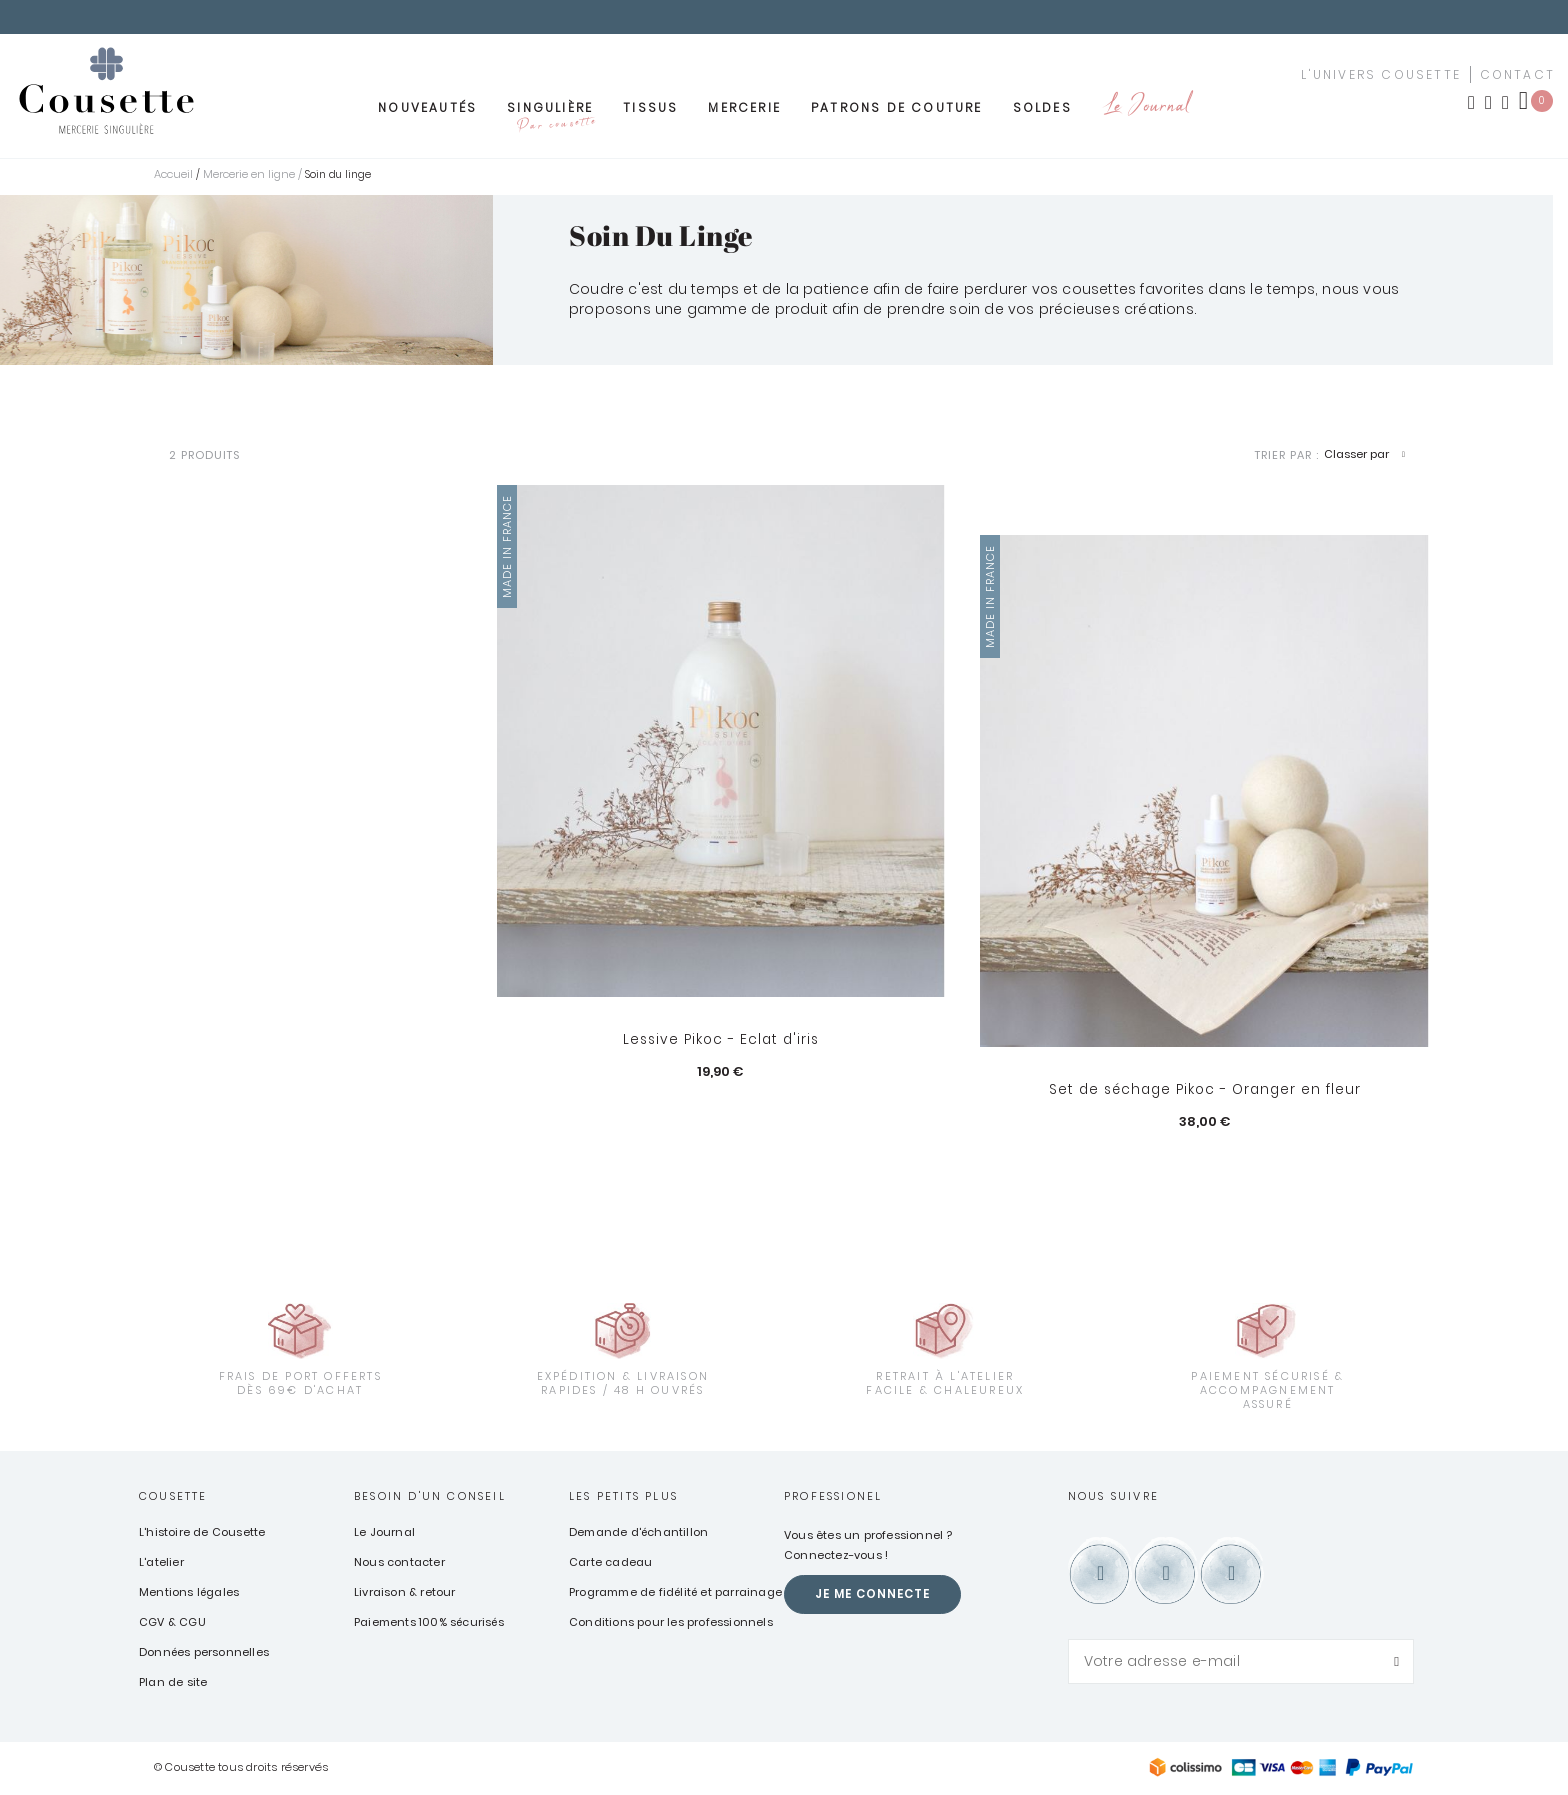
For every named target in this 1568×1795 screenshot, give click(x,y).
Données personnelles (204, 1653)
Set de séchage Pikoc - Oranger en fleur (1204, 1091)
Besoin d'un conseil (430, 1497)
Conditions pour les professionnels (671, 1623)
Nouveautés (427, 112)
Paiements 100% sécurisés (429, 1623)
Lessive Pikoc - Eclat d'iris (721, 1041)
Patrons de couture (897, 112)
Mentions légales (189, 1593)
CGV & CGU (172, 1623)
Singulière (550, 119)
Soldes (1042, 112)
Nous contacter (399, 1563)
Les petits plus (623, 1497)
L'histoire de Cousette (202, 1533)
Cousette (173, 1497)
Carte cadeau (610, 1563)
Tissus (650, 112)
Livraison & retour (405, 1593)
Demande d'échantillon (638, 1533)
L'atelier (161, 1563)
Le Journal (1146, 112)
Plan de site (173, 1683)
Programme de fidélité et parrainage (675, 1593)
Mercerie (744, 112)
